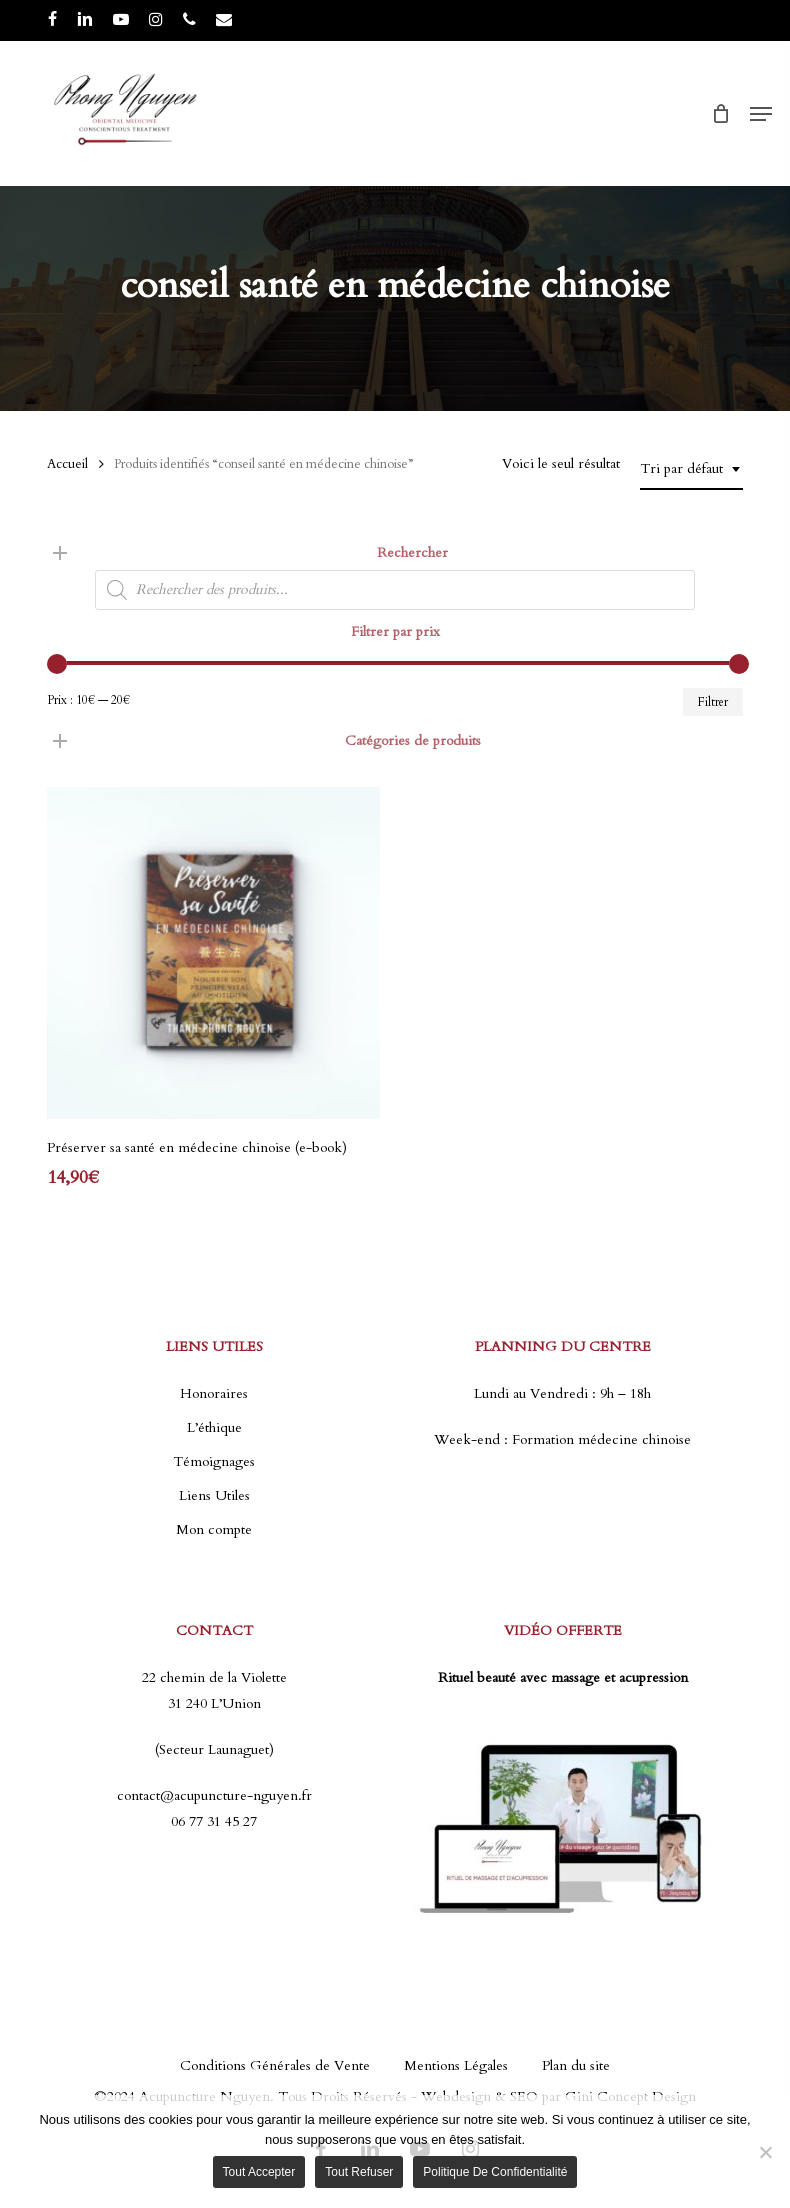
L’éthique (214, 1427)
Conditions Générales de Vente (275, 2065)
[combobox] (691, 469)
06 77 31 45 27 (214, 1821)
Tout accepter (259, 2172)
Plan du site (576, 2065)
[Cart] (720, 114)
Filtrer (713, 702)
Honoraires (214, 1393)
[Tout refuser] (765, 2152)
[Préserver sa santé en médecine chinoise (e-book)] (213, 953)
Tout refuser (359, 2172)
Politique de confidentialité (495, 2172)
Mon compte (214, 1529)
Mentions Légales (456, 2065)
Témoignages (214, 1461)
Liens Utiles (214, 1495)
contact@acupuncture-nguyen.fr (214, 1795)
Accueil (67, 464)
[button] (761, 114)
